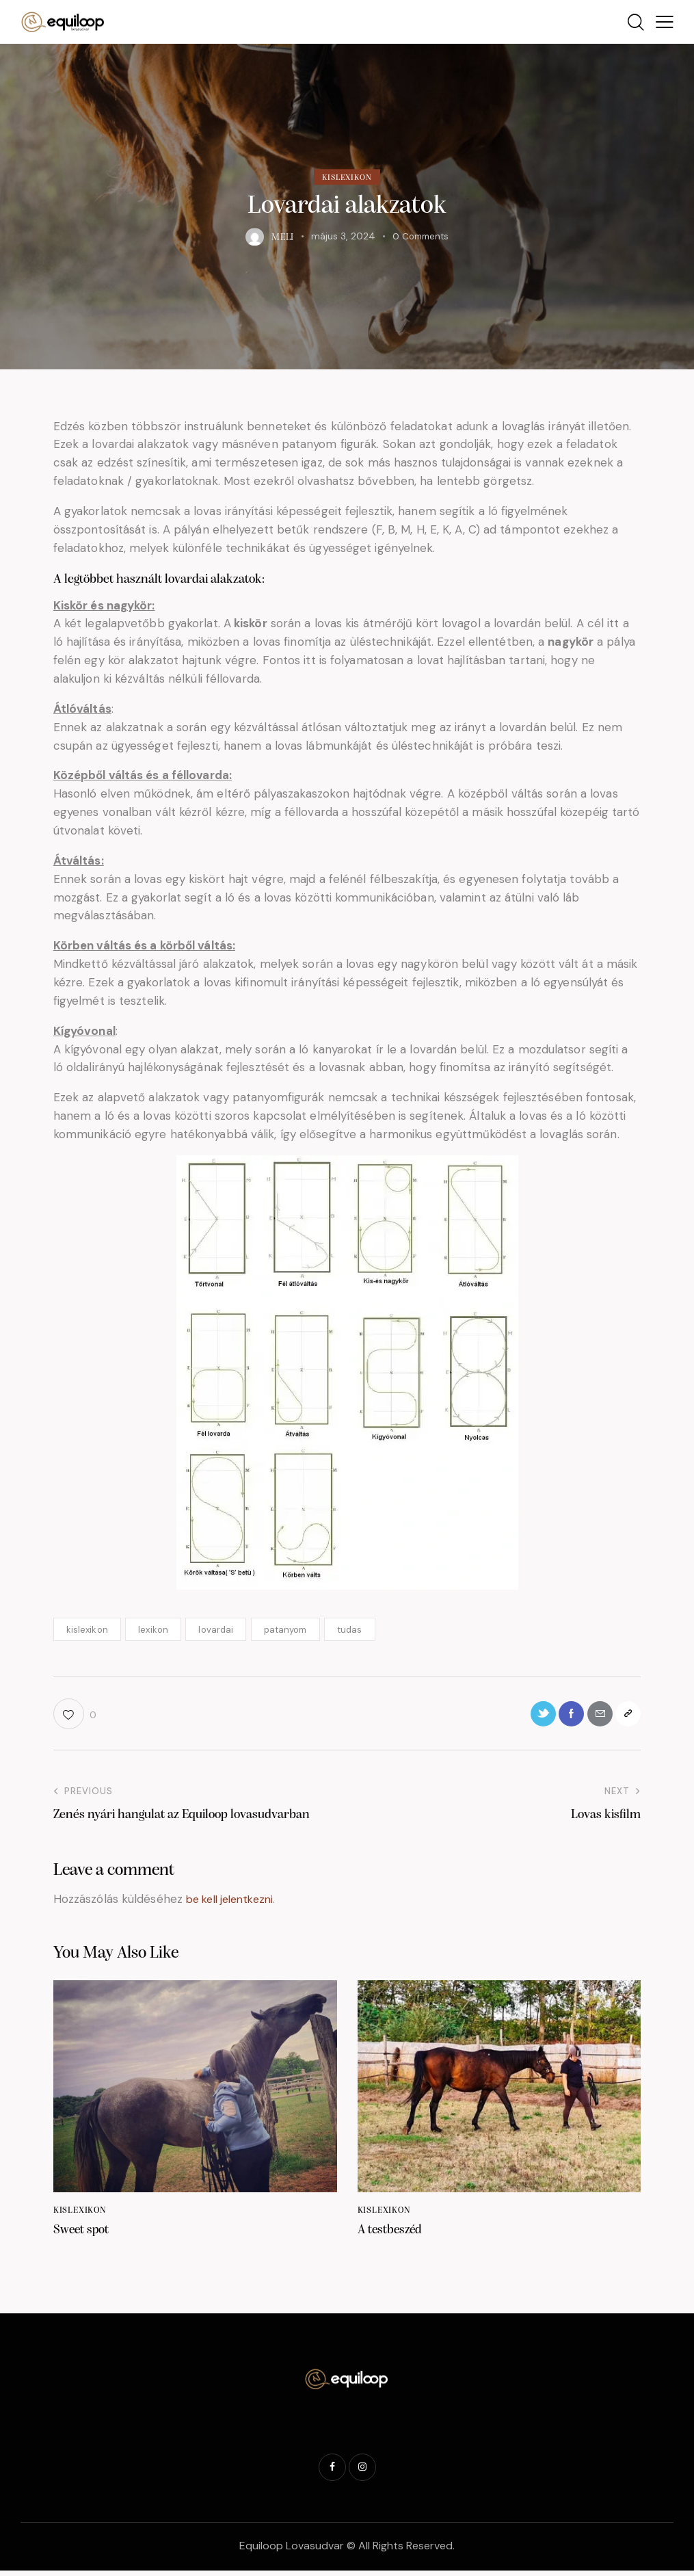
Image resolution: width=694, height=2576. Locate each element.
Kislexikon (347, 178)
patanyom (285, 1629)
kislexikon (87, 1629)
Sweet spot (83, 2235)
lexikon (153, 1629)
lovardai (215, 1629)
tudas (349, 1629)
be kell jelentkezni (234, 1902)
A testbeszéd (392, 2235)
